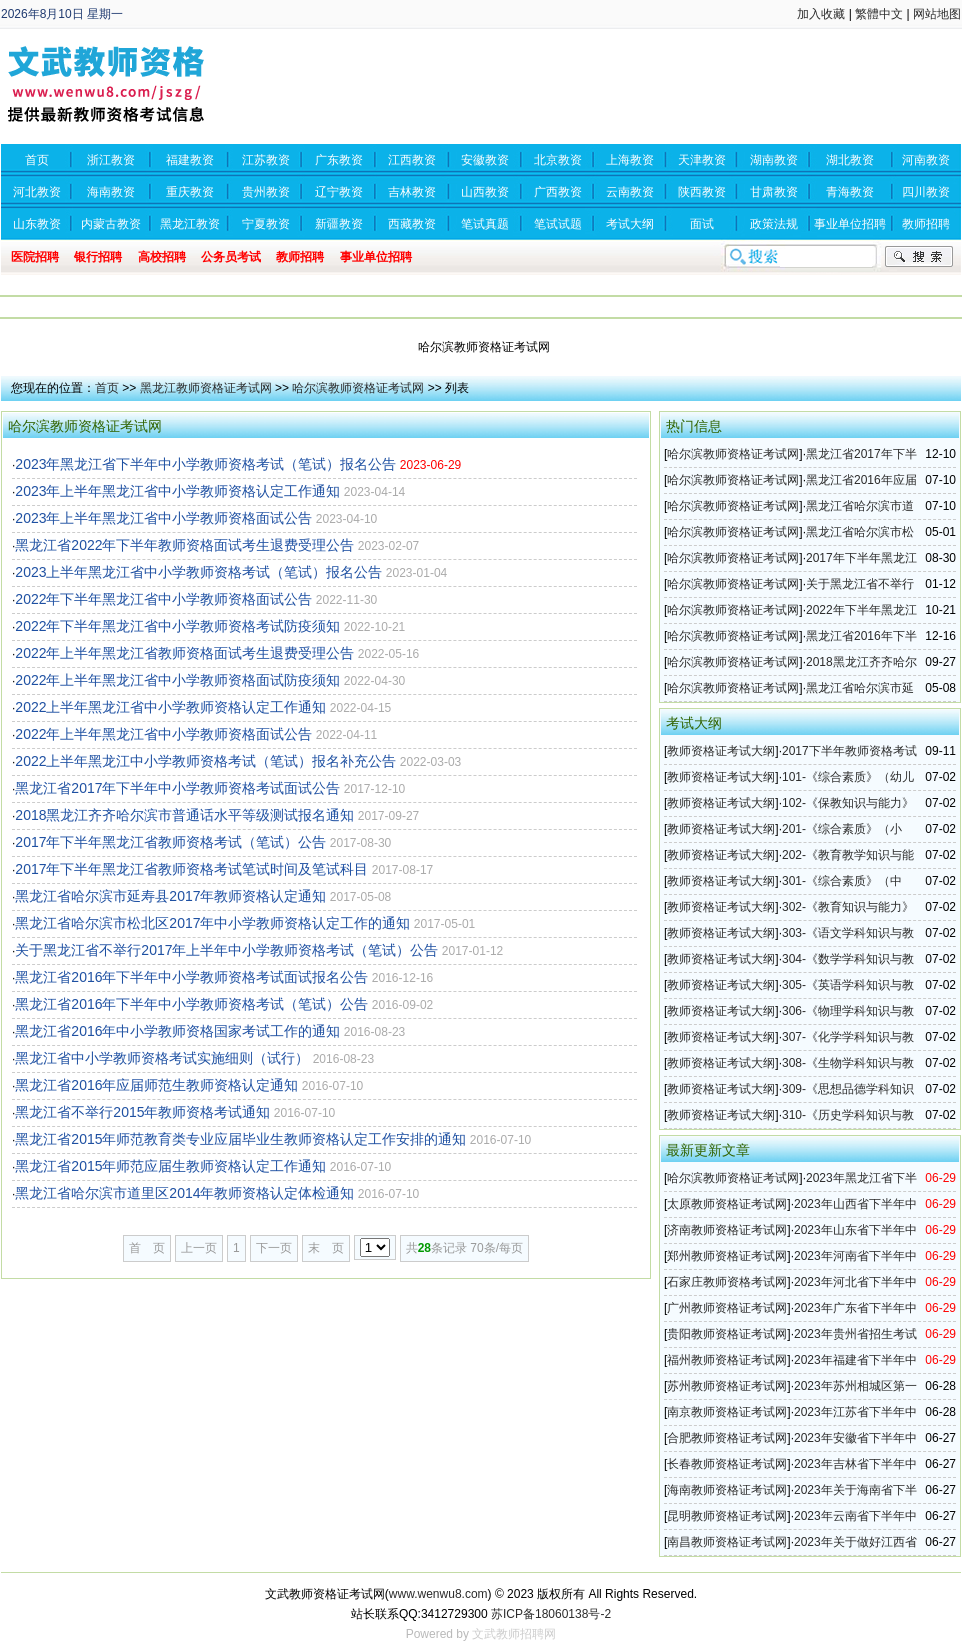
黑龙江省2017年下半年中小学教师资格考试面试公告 (177, 788)
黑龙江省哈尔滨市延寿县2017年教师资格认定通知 (170, 896)
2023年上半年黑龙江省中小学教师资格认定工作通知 (177, 491)
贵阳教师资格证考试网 (727, 1334)
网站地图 (937, 14)
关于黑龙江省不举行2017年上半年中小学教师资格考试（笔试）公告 (226, 950)
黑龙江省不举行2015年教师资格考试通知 (142, 1112)
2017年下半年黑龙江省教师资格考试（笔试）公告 (170, 842)
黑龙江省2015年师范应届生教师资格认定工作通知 (170, 1166)
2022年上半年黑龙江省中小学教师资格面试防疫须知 (177, 680)
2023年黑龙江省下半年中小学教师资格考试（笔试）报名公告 (205, 464)
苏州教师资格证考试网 (727, 1386)
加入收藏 (821, 14)
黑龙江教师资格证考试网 (206, 388)
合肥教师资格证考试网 (727, 1438)
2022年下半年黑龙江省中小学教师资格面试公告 (163, 599)
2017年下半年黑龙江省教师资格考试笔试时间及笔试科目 (191, 869)
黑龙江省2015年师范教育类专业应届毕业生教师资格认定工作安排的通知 (240, 1139)
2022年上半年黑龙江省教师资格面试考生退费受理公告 (184, 653)
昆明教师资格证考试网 (727, 1516)
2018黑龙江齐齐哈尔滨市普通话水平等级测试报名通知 (184, 815)
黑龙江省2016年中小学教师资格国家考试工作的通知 (177, 1031)
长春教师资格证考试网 (727, 1464)
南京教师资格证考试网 (727, 1412)
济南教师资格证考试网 (727, 1230)
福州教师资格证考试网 (727, 1360)
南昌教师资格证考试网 (727, 1542)
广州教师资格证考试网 (727, 1308)
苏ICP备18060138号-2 (551, 1614)
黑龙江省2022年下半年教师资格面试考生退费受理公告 (184, 545)
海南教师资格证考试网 (727, 1490)
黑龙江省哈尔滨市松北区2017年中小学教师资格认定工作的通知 (212, 923)
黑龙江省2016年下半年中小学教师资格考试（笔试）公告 (191, 1004)
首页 (107, 388)
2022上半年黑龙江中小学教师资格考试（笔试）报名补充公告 (205, 761)
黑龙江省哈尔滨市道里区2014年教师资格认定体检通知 (184, 1193)
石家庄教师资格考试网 (727, 1282)
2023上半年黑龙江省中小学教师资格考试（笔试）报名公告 (198, 572)
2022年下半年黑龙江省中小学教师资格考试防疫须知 (177, 626)
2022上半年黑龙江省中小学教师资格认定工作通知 (170, 707)
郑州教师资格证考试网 (727, 1256)
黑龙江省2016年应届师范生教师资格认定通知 (156, 1085)
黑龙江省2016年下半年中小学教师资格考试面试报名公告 (191, 977)
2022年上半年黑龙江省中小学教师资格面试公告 (163, 734)
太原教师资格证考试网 (727, 1204)
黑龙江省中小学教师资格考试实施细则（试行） (162, 1058)
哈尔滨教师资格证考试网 (358, 388)
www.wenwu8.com (438, 1594)
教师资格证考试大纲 (721, 751)
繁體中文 (879, 14)
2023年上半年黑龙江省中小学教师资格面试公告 (163, 518)
